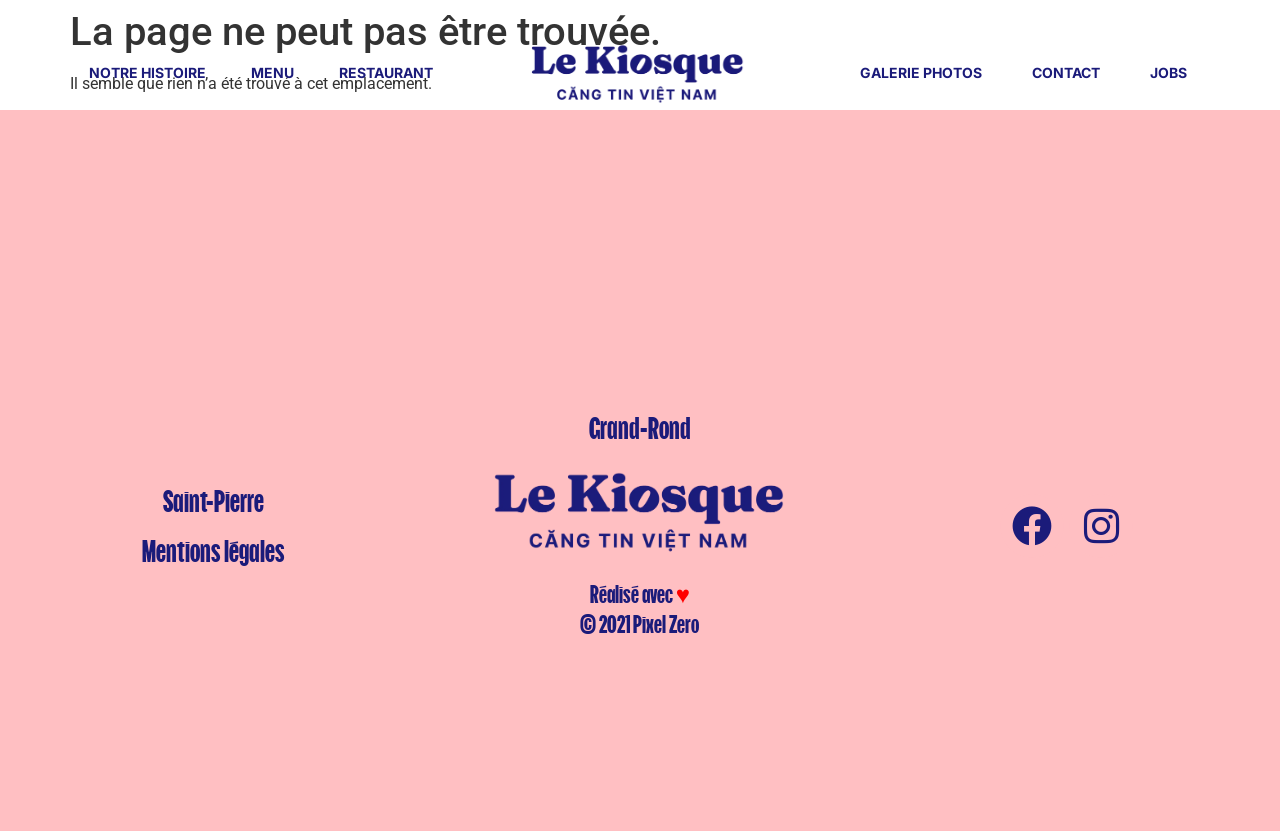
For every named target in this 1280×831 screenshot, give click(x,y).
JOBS (1168, 72)
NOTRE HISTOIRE (147, 72)
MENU (272, 72)
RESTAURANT (386, 72)
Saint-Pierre (213, 501)
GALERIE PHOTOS (921, 72)
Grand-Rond (640, 428)
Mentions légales (213, 551)
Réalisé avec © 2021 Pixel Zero (639, 609)
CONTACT (1066, 72)
